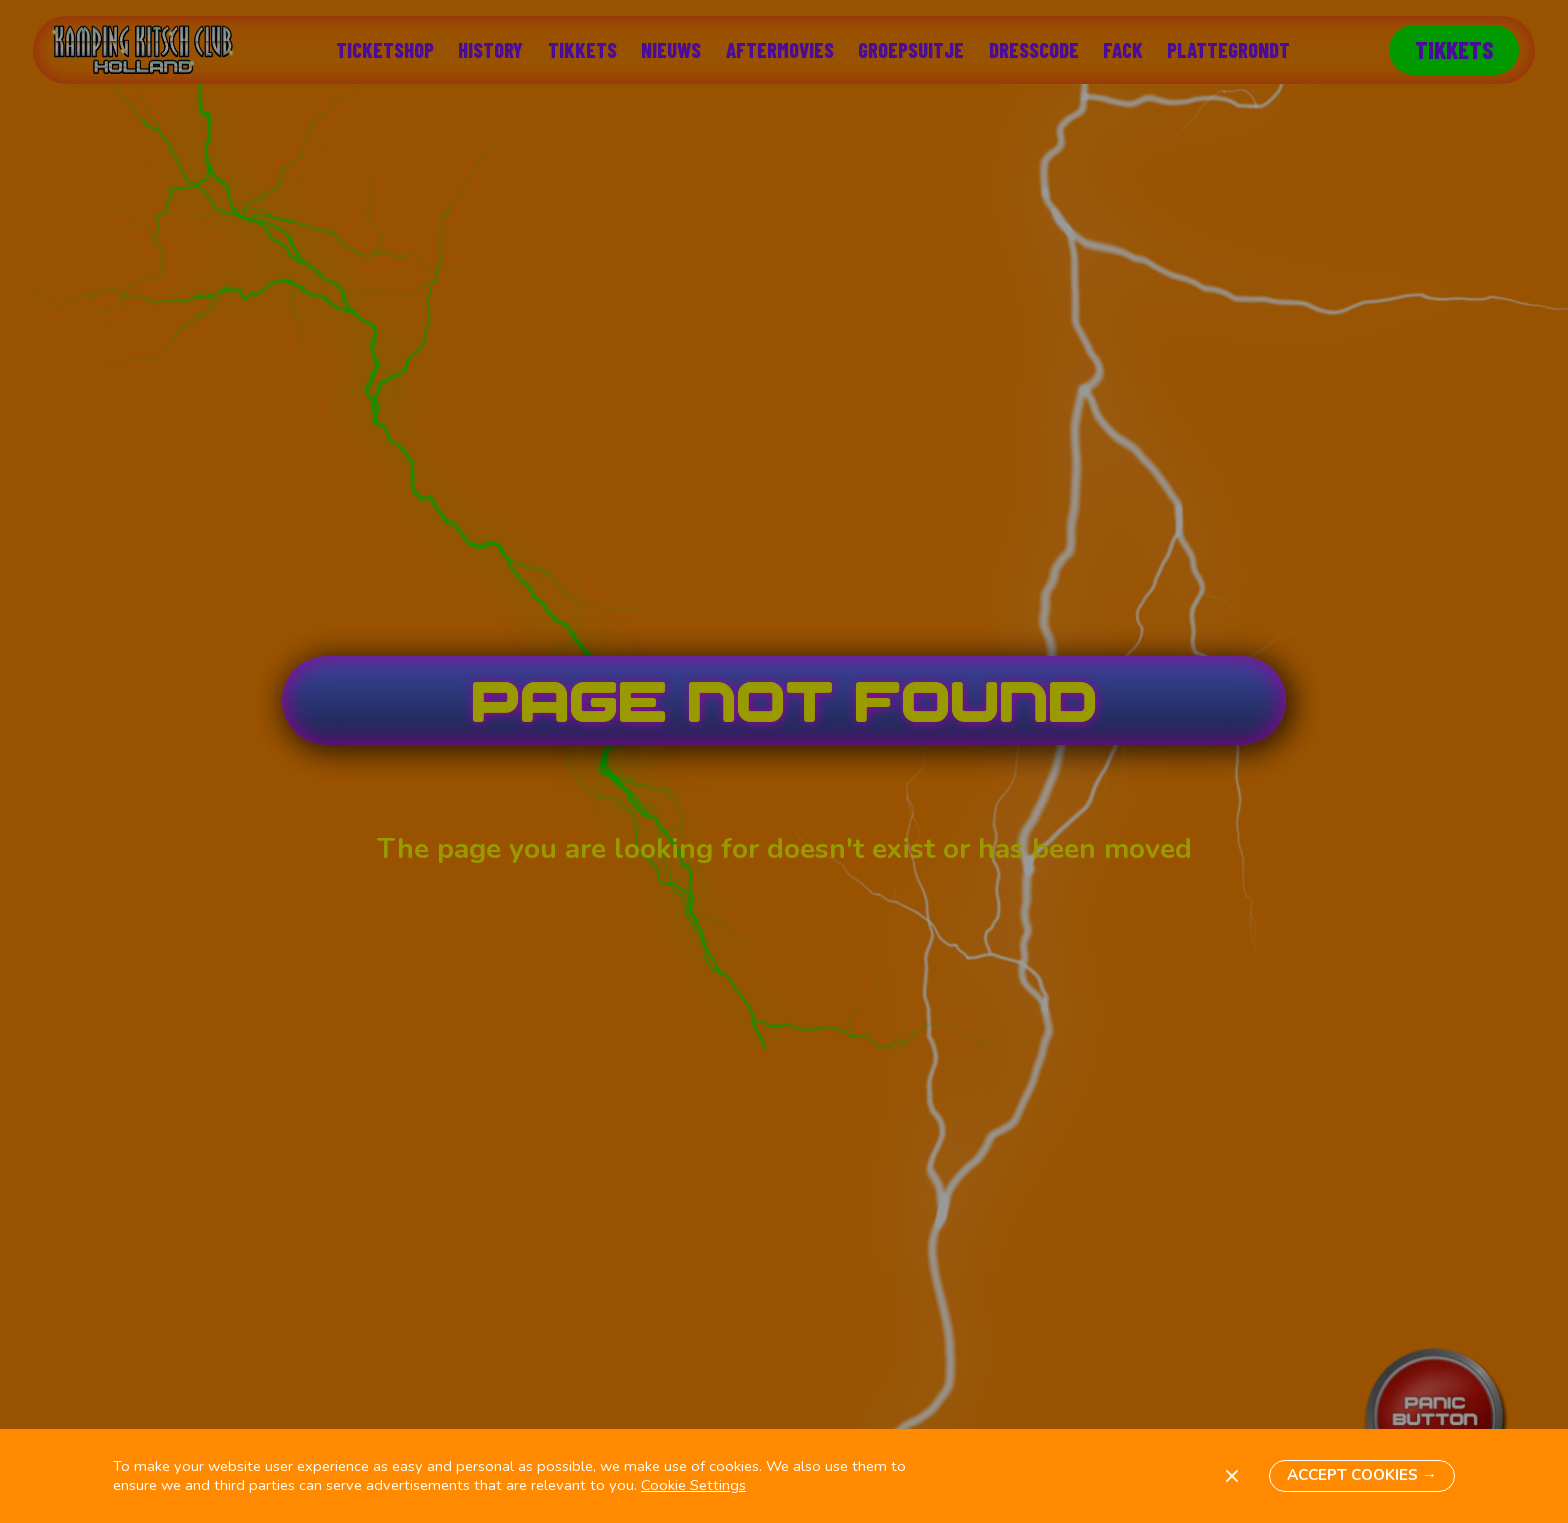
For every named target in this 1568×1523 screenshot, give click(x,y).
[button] (1362, 1476)
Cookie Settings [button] (693, 1485)
